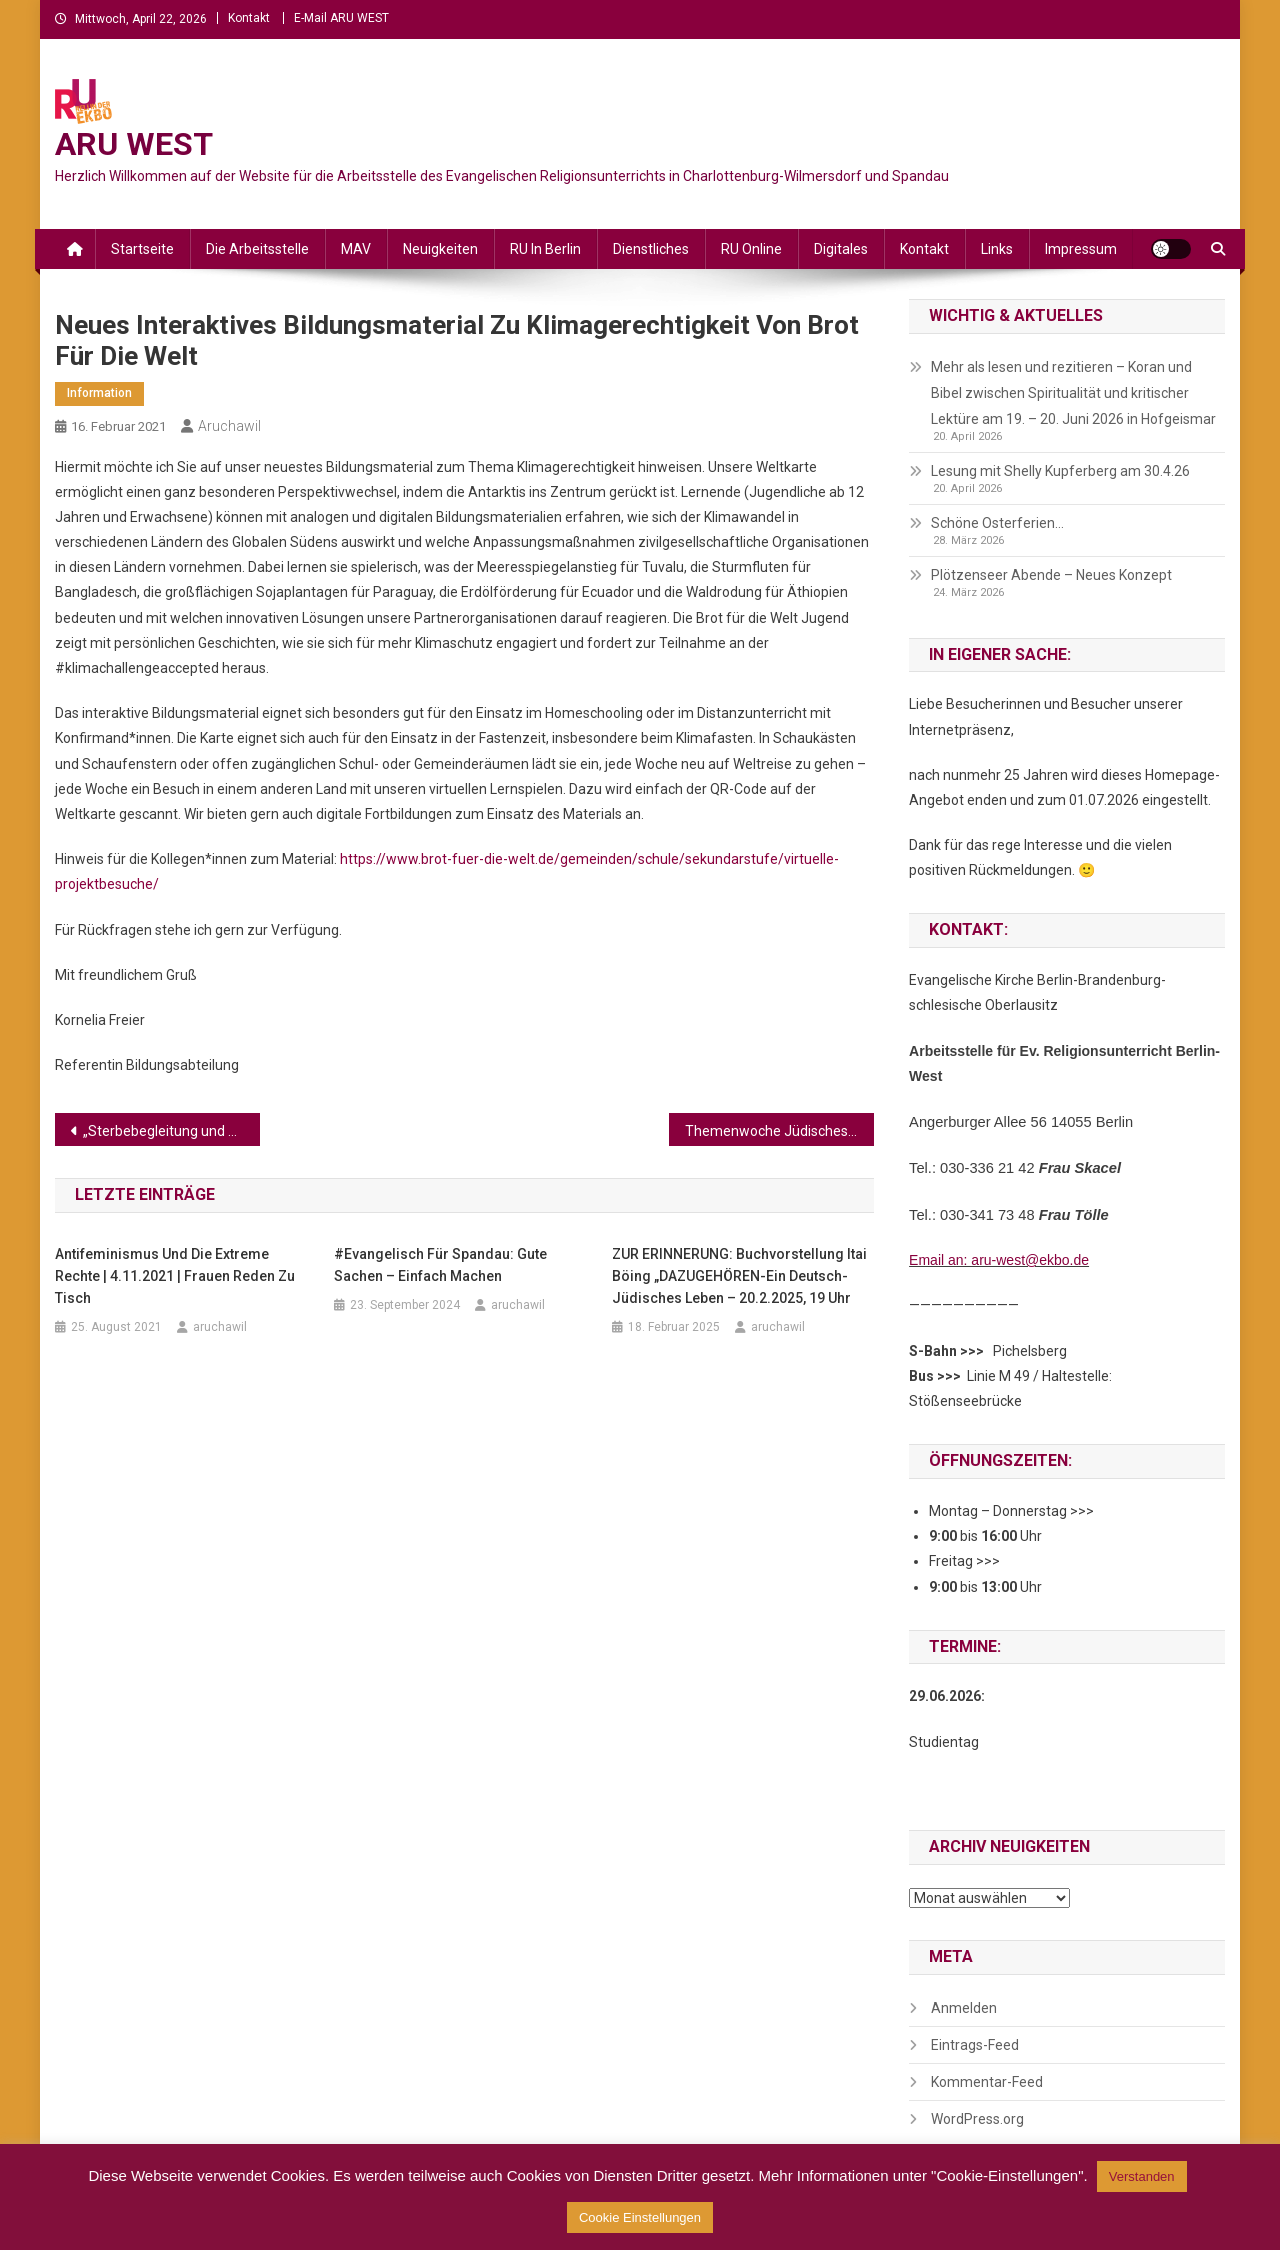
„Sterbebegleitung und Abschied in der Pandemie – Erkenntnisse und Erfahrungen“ (171, 1131)
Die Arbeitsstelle (257, 249)
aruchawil (229, 426)
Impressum (1081, 249)
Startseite (142, 249)
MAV (356, 249)
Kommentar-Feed (987, 2082)
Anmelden (964, 2008)
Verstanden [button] (1142, 2176)
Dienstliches (651, 249)
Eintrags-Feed (975, 2045)
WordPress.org (977, 2119)
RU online (751, 249)
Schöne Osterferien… (997, 523)
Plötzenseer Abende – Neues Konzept (1051, 575)
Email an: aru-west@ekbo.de (999, 1260)
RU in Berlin (545, 249)
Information (99, 393)
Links (997, 249)
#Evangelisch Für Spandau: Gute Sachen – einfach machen (440, 1265)
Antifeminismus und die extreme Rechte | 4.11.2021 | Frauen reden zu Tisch (175, 1276)
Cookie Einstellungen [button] (640, 2217)
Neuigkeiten (440, 249)
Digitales (841, 249)
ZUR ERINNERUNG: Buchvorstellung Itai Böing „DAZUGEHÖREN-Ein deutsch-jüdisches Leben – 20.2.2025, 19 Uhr (739, 1276)
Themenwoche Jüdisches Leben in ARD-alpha (779, 1131)
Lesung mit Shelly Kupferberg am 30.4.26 (1060, 471)
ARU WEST (134, 144)
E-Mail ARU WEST (341, 18)
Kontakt (249, 18)
